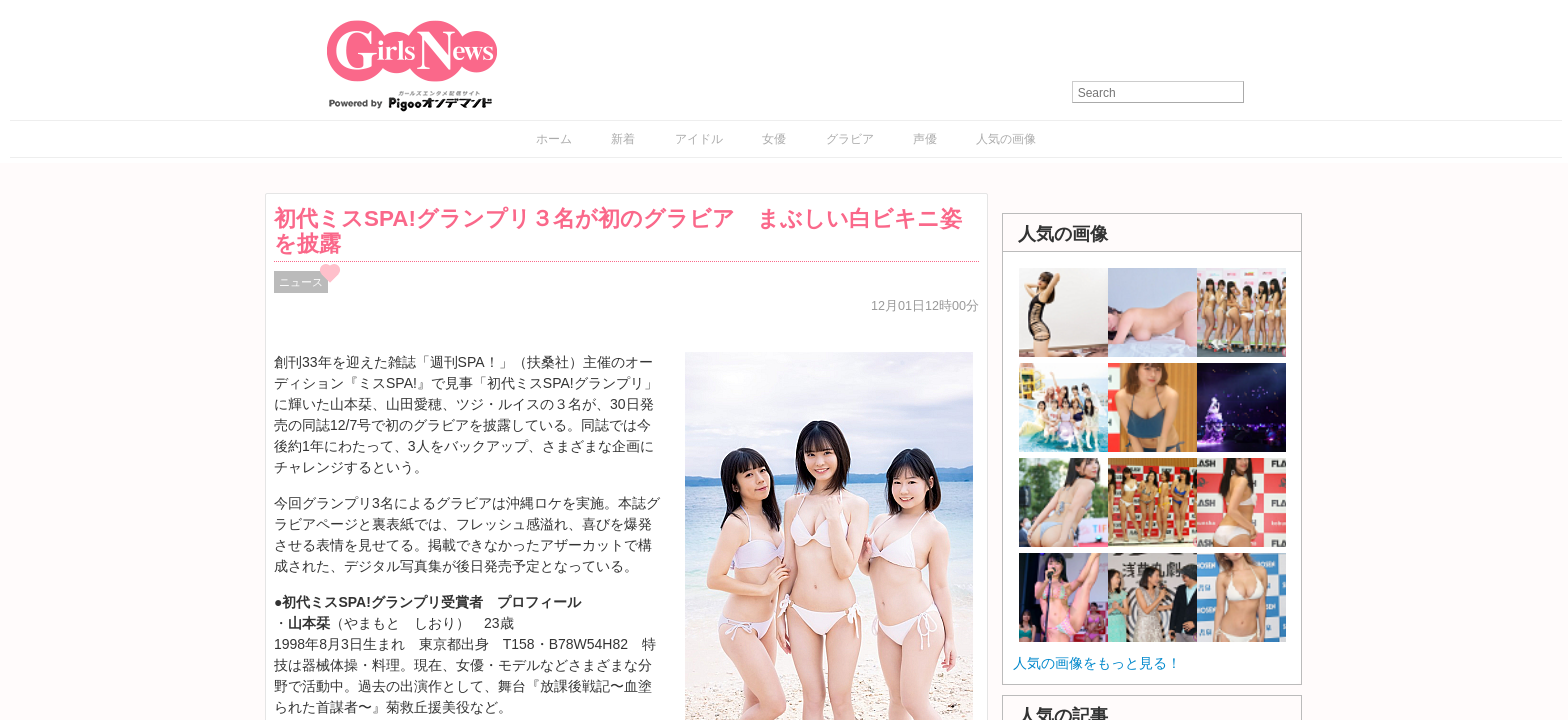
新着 (623, 139)
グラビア (850, 139)
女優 (774, 139)
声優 (925, 139)
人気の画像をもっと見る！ (1097, 663)
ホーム (554, 139)
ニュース (301, 282)
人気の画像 (1006, 139)
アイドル (699, 139)
